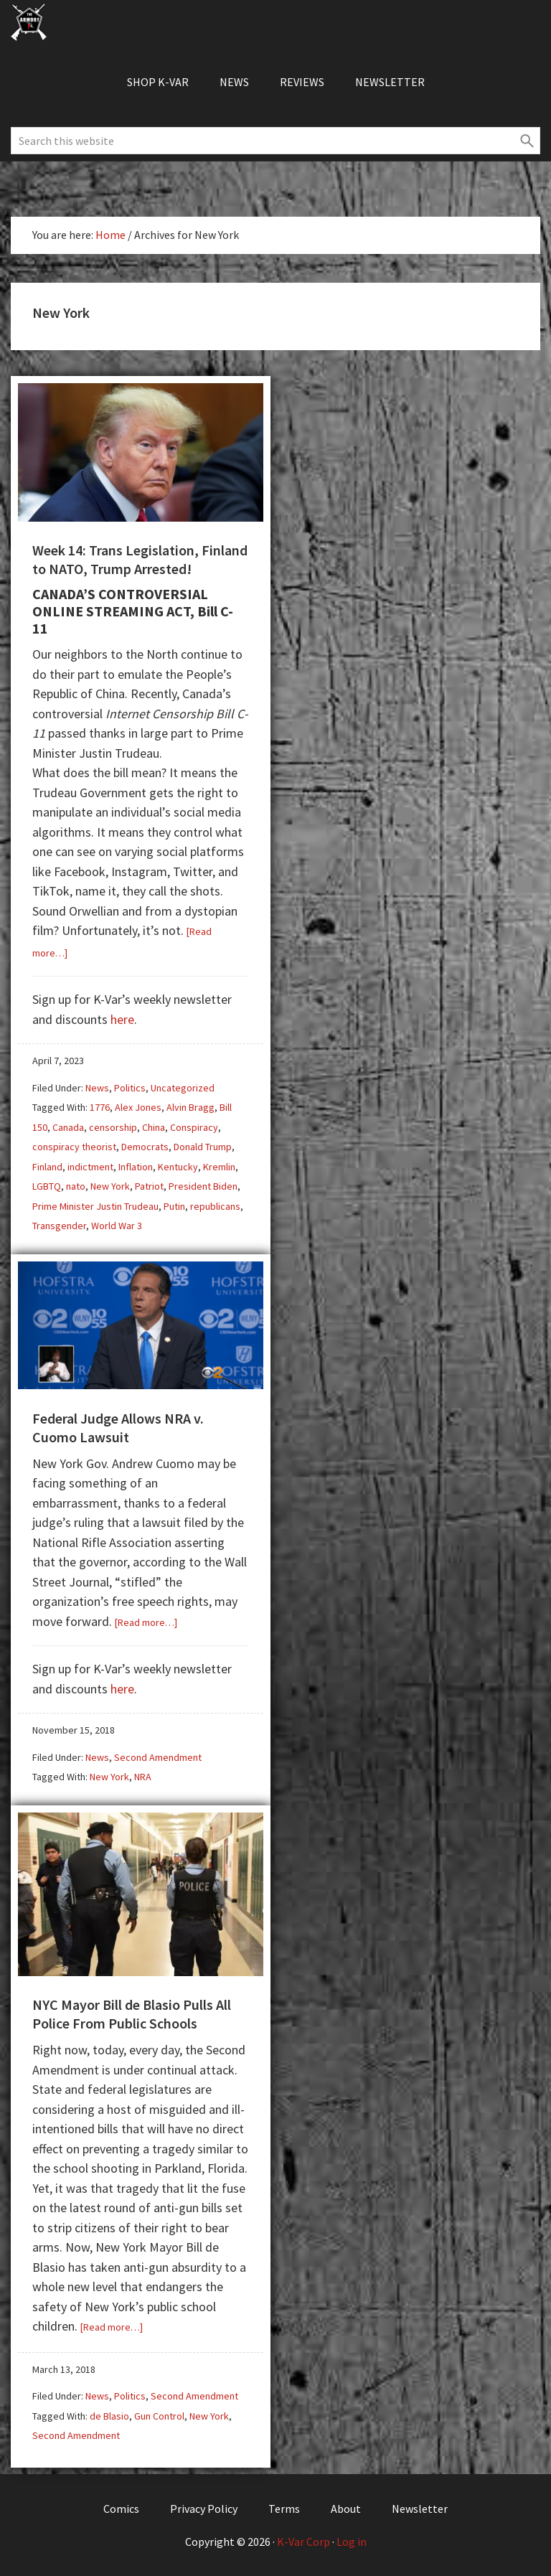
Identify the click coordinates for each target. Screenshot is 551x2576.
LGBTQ (46, 1186)
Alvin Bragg (190, 1107)
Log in (351, 2541)
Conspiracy (194, 1127)
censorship (113, 1127)
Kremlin (219, 1166)
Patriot (149, 1186)
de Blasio (109, 2416)
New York (110, 1186)
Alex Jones (138, 1107)
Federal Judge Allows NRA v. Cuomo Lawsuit (118, 1427)
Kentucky (178, 1166)
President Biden (203, 1186)
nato (75, 1186)
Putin (174, 1206)
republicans (215, 1206)
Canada (68, 1127)
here (122, 1019)
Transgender (59, 1225)
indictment (90, 1166)
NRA (142, 1776)
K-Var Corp (303, 2541)
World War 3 (116, 1225)
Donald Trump (203, 1146)
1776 (100, 1107)
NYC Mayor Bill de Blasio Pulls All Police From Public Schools (131, 2014)
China (153, 1127)
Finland (47, 1166)
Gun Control (159, 2416)
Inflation (135, 1166)
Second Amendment (158, 1757)
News (97, 1087)
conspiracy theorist (74, 1146)
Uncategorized (183, 1087)
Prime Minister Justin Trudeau (95, 1206)
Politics (130, 1087)
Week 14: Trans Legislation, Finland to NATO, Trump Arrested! (140, 559)
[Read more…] (146, 1622)
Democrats (145, 1146)
